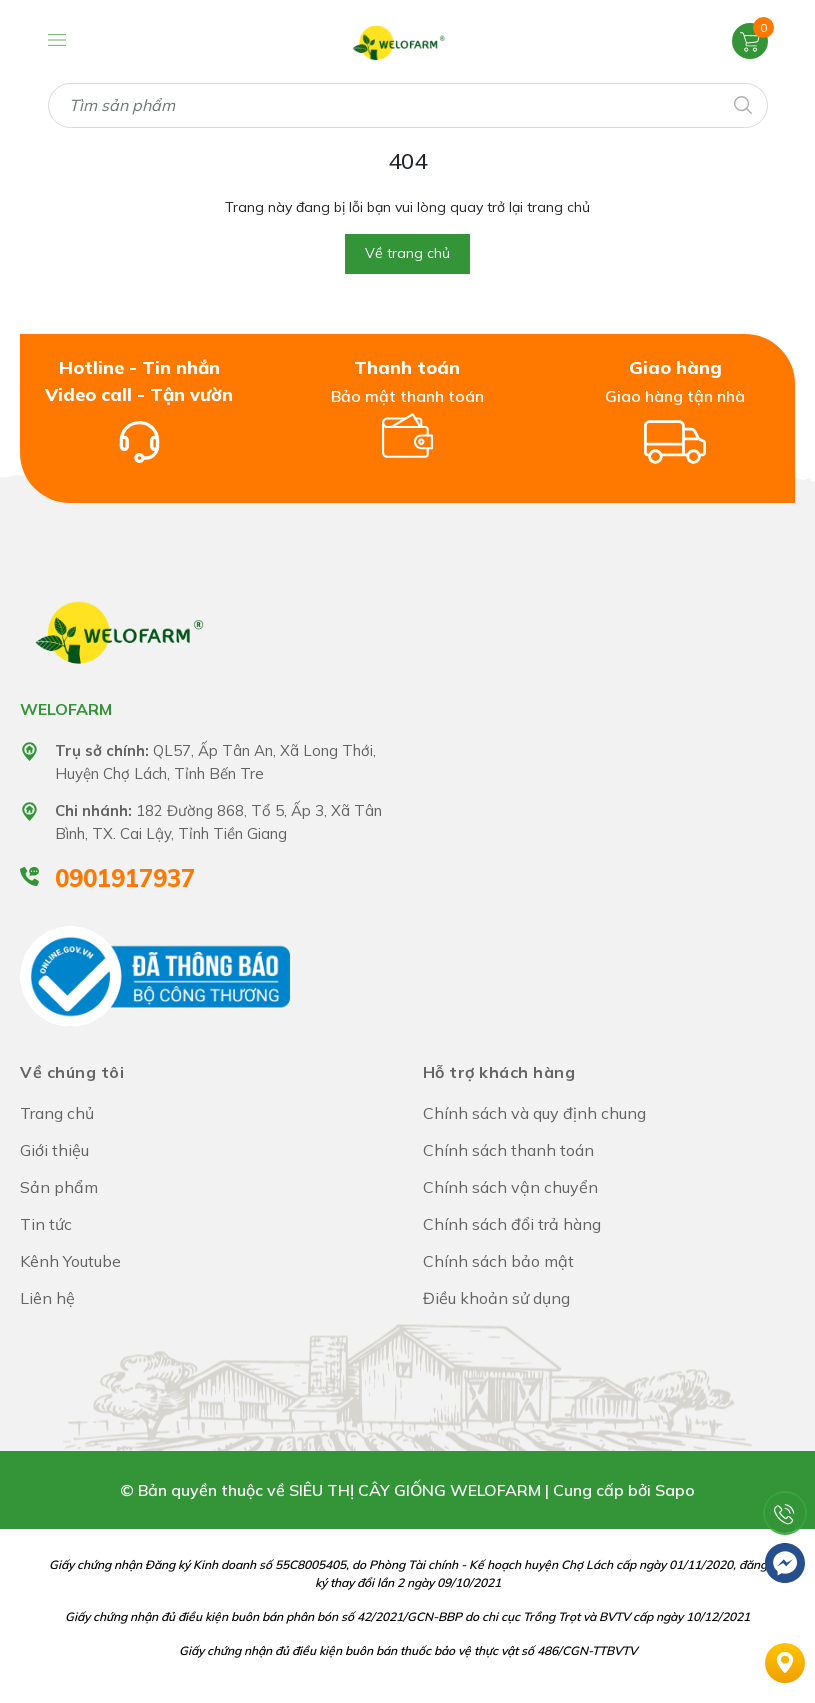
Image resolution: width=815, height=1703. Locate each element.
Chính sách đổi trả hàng (512, 1224)
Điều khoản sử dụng (496, 1298)
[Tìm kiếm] (742, 103)
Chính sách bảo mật (498, 1261)
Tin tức (46, 1224)
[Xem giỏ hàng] (750, 40)
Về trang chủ (407, 253)
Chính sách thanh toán (508, 1150)
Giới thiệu (54, 1150)
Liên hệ (47, 1298)
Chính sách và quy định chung (534, 1113)
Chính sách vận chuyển (510, 1187)
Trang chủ (57, 1113)
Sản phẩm (59, 1187)
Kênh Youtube (70, 1261)
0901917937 (125, 878)
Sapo (675, 1490)
